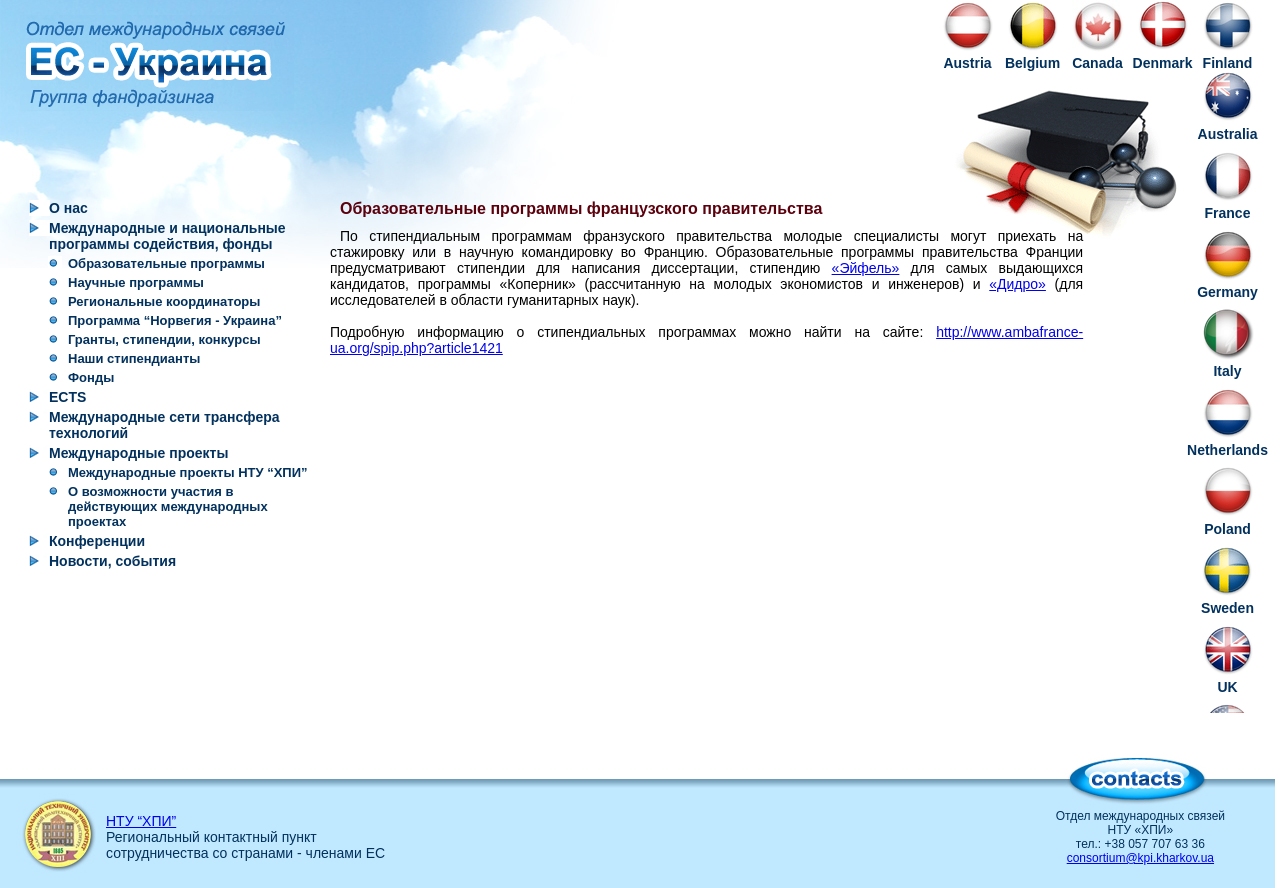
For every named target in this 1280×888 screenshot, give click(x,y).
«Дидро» (1017, 284)
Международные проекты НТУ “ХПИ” (188, 472)
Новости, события (112, 561)
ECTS (67, 397)
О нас (68, 208)
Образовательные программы (166, 263)
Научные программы (136, 282)
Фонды (91, 377)
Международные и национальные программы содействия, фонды (167, 236)
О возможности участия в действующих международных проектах (168, 506)
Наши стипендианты (134, 358)
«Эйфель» (866, 268)
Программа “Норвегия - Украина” (175, 320)
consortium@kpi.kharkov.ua (1140, 858)
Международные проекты (138, 453)
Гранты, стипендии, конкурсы (164, 339)
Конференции (97, 541)
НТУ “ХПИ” (141, 821)
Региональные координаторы (164, 301)
